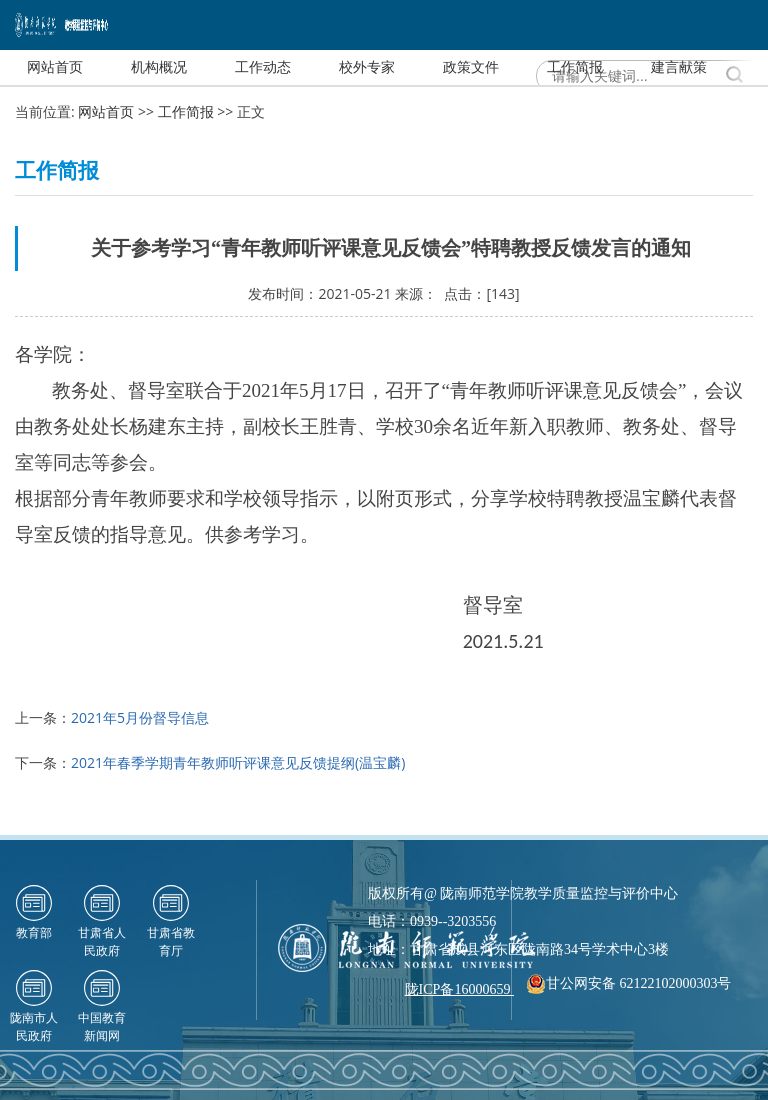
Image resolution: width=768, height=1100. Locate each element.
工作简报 (186, 111)
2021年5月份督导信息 (140, 717)
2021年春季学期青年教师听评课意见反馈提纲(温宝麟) (238, 762)
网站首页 (106, 111)
